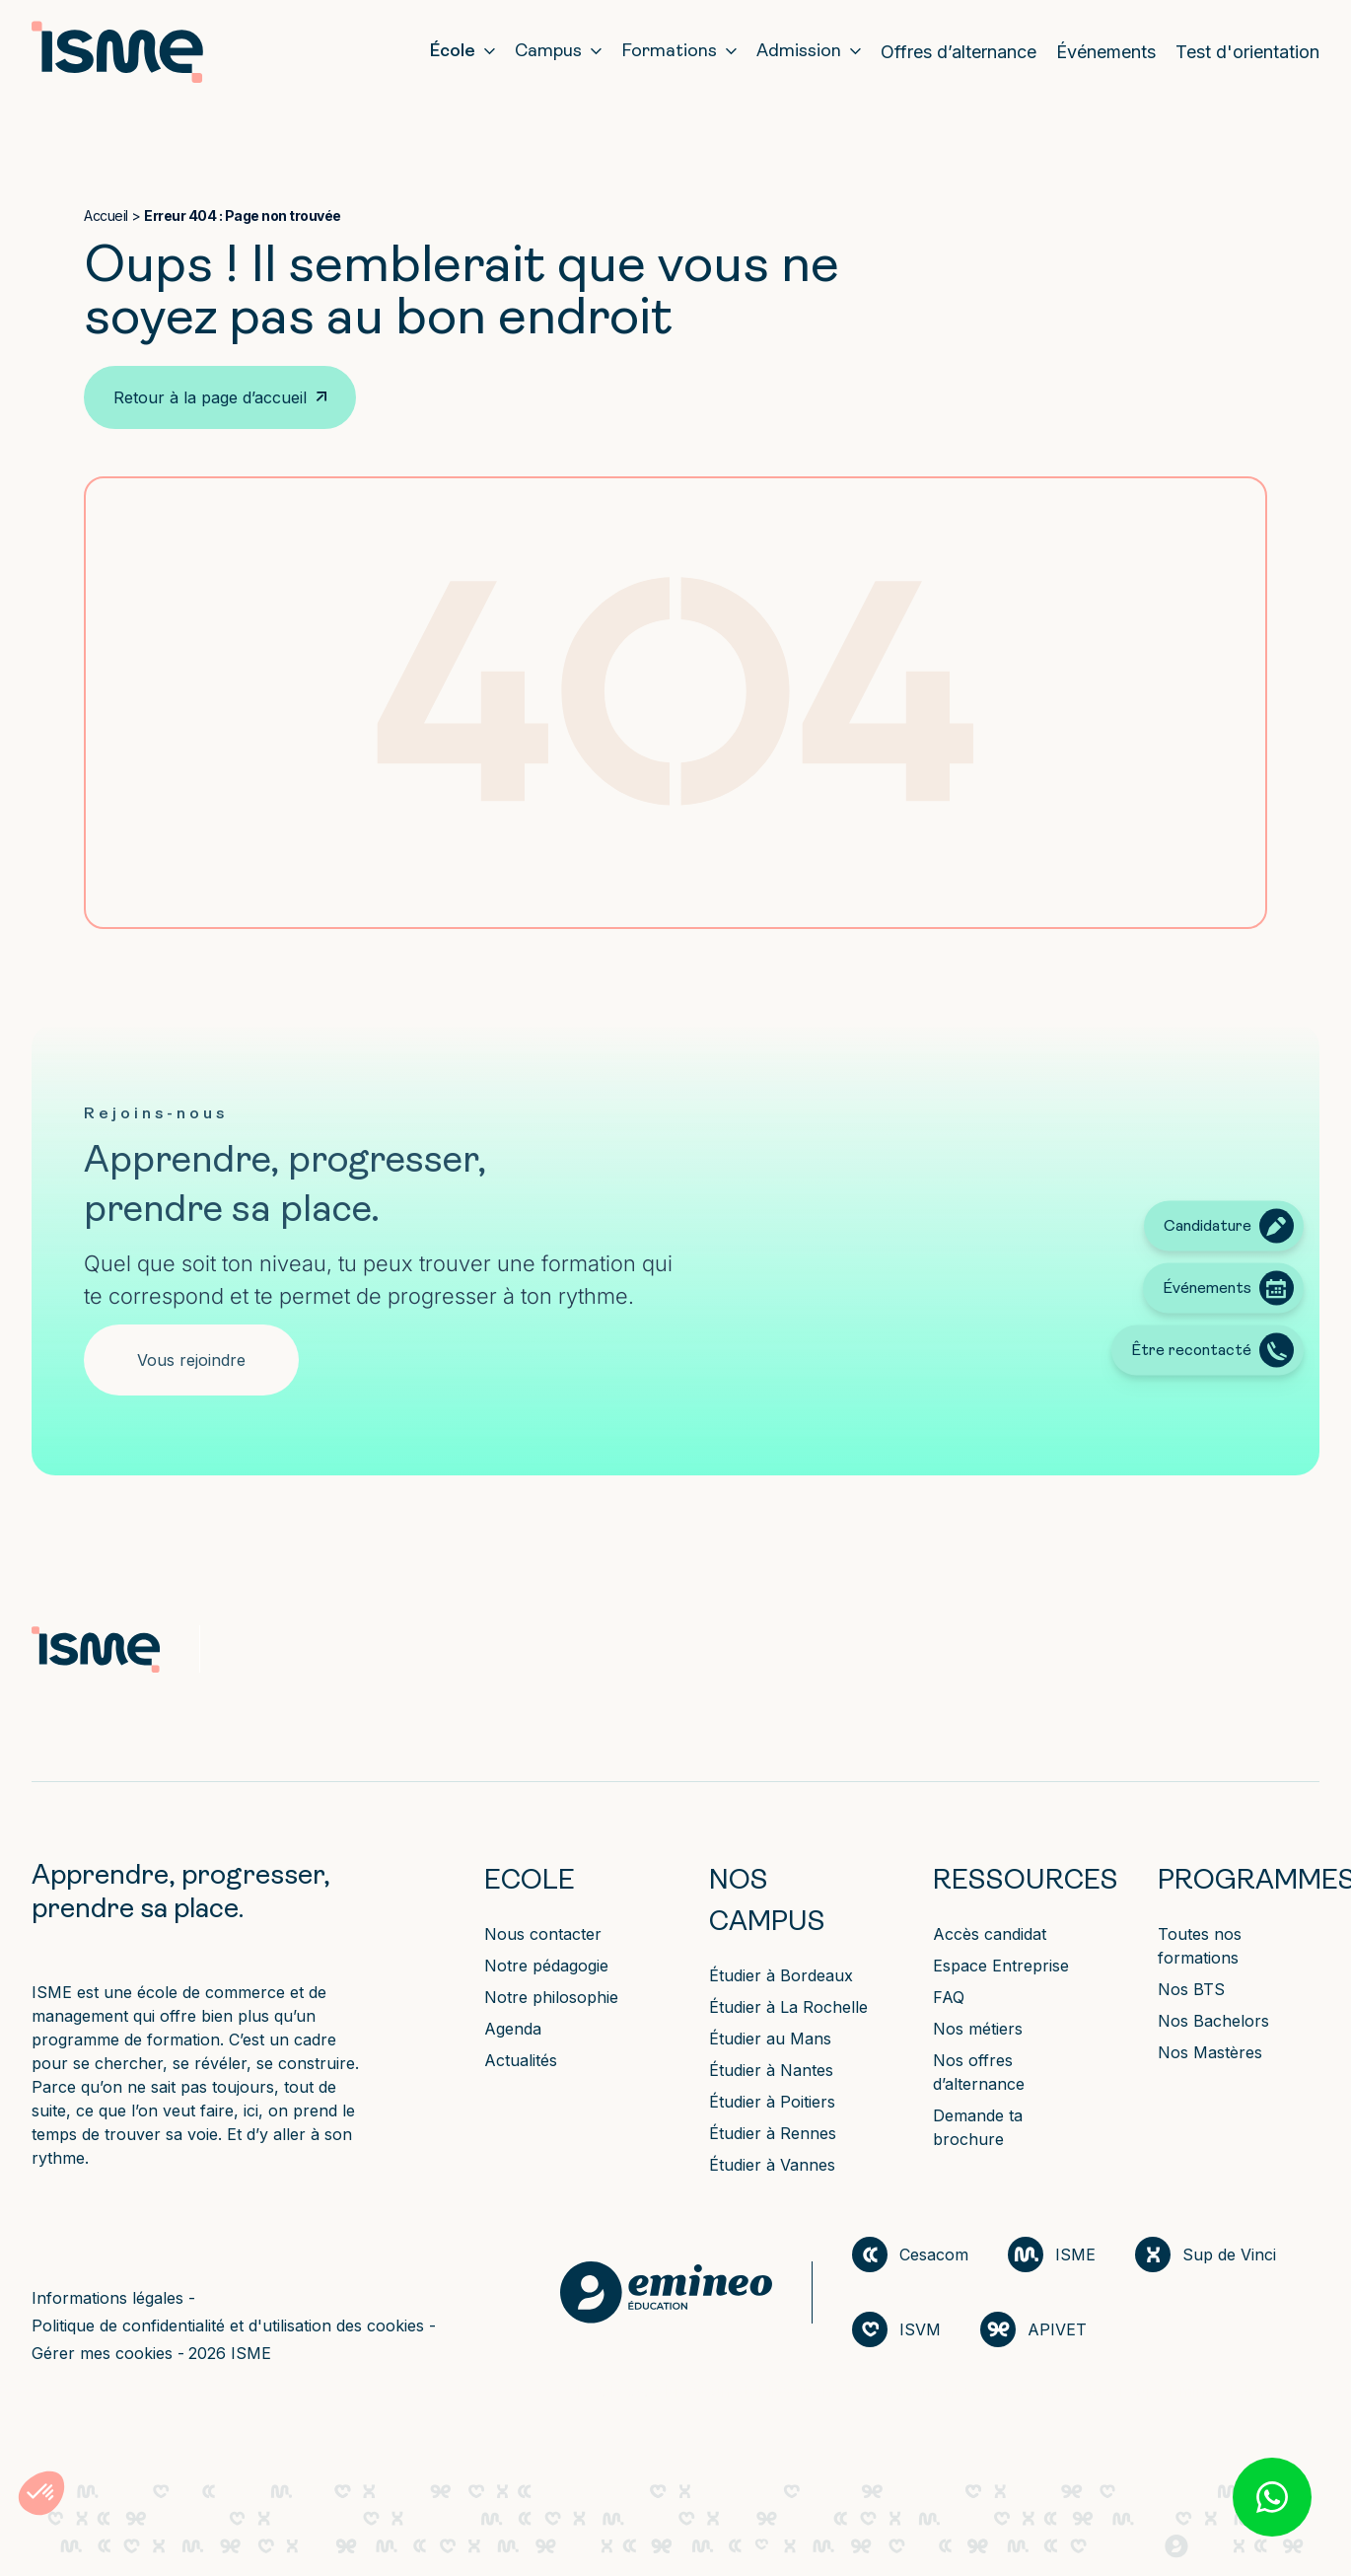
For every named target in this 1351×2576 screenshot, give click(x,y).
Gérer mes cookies (105, 2353)
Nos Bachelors (1213, 2021)
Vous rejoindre (191, 1360)
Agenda (512, 2029)
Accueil (106, 215)
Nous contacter (543, 1934)
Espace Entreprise (1001, 1965)
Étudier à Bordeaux (781, 1975)
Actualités (520, 2060)
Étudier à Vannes (772, 2165)
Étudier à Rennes (772, 2133)
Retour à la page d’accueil (210, 397)
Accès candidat (989, 1934)
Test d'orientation (1247, 51)
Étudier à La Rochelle (788, 2007)
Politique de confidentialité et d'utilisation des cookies (230, 2325)
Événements (1106, 51)
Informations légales (110, 2298)
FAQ (948, 1997)
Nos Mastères (1210, 2052)
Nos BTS (1191, 1989)
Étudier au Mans (770, 2038)
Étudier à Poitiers (772, 2101)
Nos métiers (978, 2029)
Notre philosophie (551, 1997)
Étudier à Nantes (771, 2070)
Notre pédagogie (546, 1965)
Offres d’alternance (958, 51)
